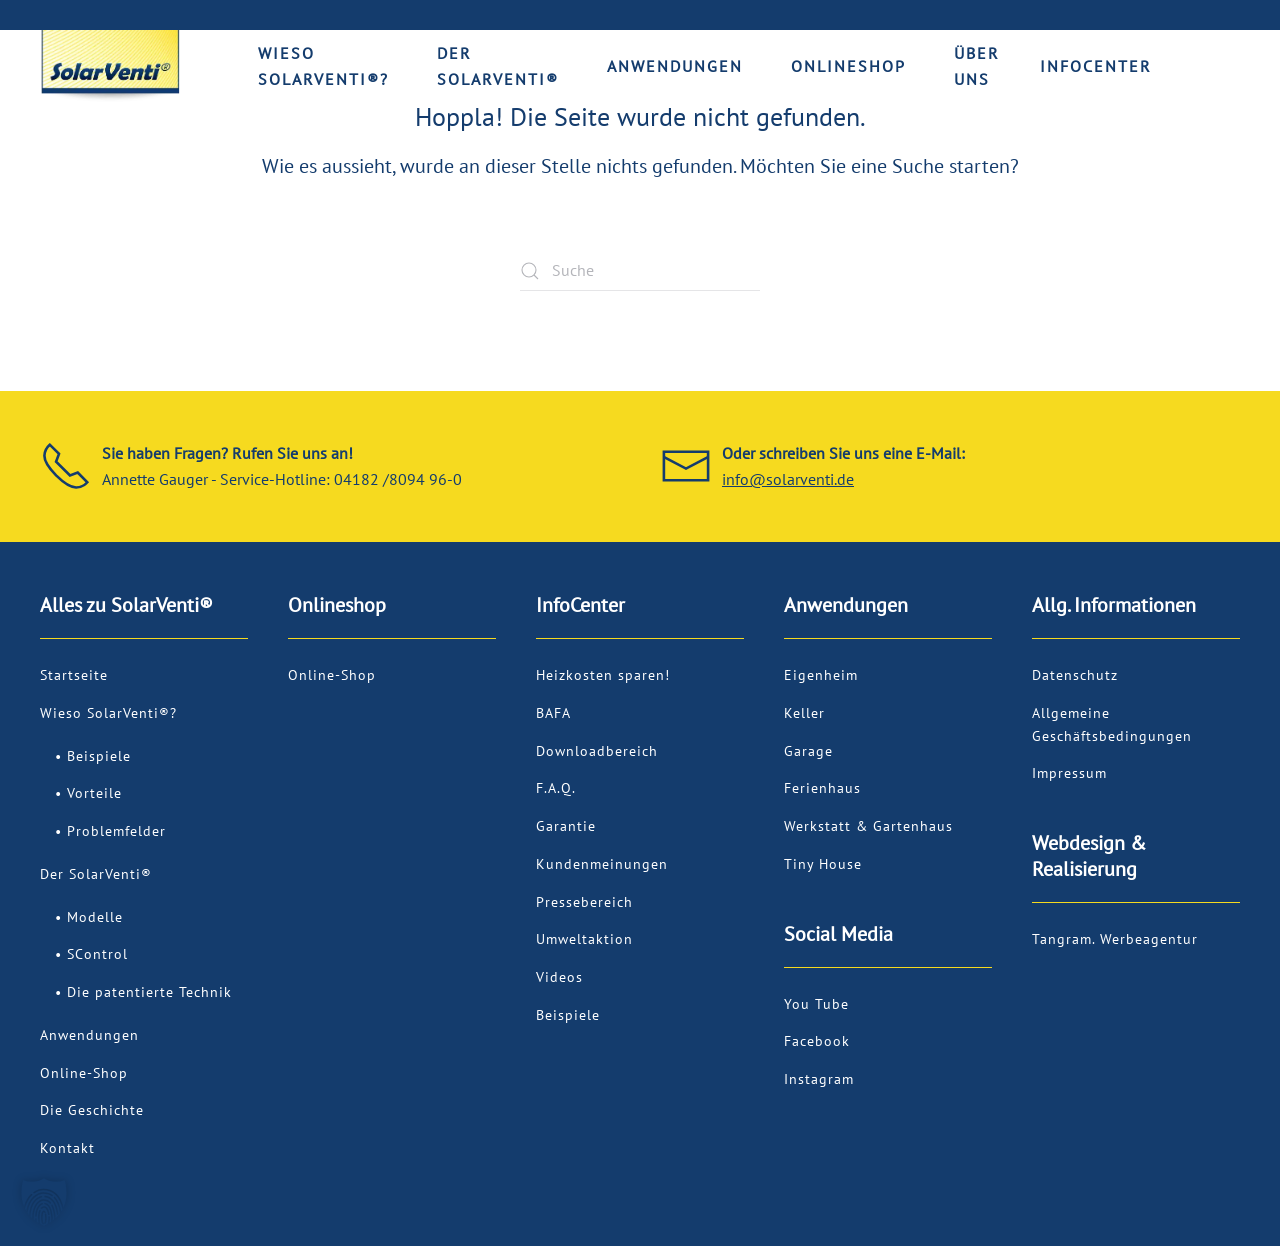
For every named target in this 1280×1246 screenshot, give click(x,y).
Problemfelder (116, 831)
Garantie (566, 826)
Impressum (1069, 773)
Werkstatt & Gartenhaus (868, 826)
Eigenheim (821, 675)
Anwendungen (89, 1035)
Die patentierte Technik (149, 992)
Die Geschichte (92, 1110)
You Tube (816, 1004)
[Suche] (640, 271)
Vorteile (94, 793)
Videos (559, 977)
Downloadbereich (597, 751)
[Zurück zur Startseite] (110, 66)
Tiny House (823, 864)
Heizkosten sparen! (603, 675)
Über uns (977, 66)
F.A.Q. (556, 788)
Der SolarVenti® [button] (498, 66)
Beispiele (99, 756)
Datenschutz (1075, 675)
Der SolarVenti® (96, 874)
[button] (44, 1202)
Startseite (74, 675)
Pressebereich (584, 902)
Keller (804, 713)
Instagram (819, 1079)
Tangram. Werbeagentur (1115, 939)
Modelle (95, 917)
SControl (97, 954)
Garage (808, 751)
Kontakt (67, 1148)
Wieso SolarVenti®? (108, 713)
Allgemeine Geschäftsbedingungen (1112, 724)
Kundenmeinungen (602, 864)
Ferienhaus (822, 788)
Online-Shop (84, 1073)
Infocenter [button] (1096, 66)
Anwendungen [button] (675, 66)
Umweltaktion (584, 939)
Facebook (817, 1041)
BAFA (553, 713)
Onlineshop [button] (848, 66)
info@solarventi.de (788, 479)
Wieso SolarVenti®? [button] (323, 66)
